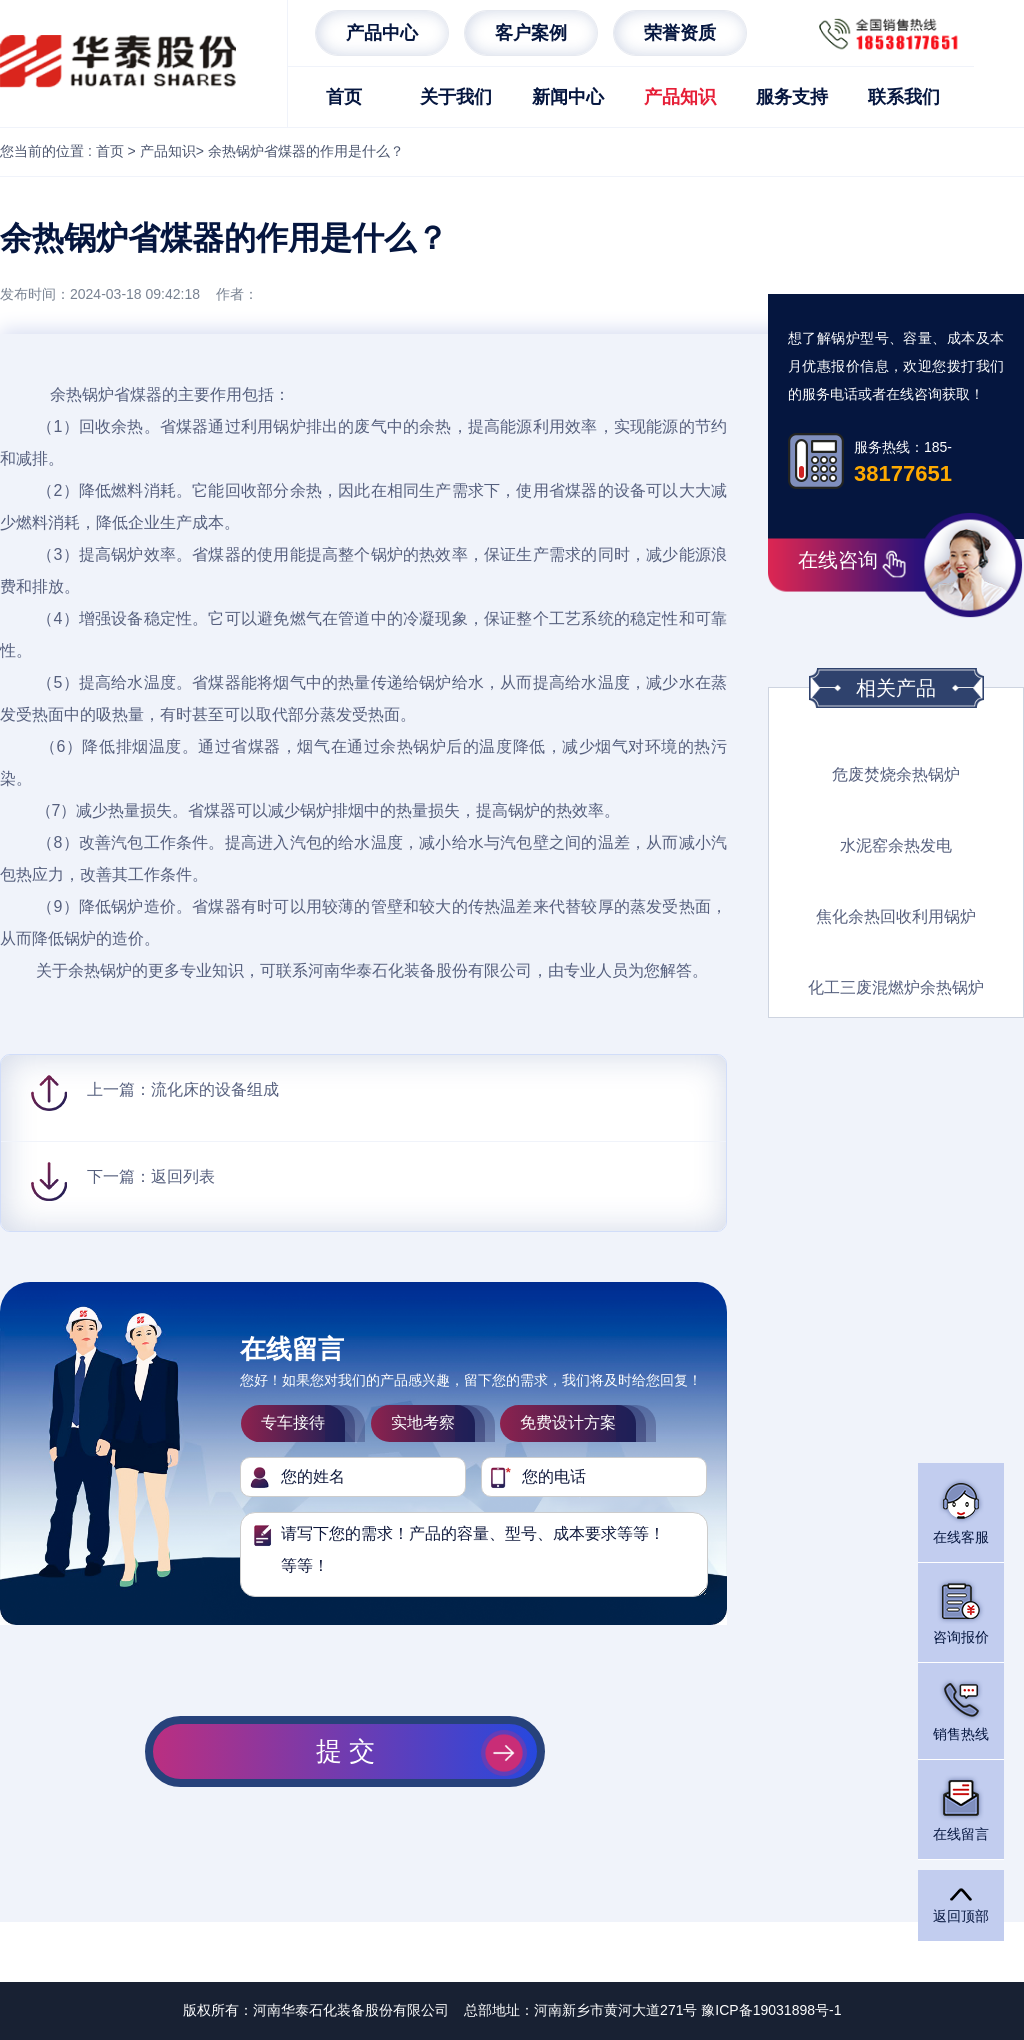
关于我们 (456, 97)
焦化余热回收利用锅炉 (896, 916)
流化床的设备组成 (215, 1089)
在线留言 (961, 1808)
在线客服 (961, 1511)
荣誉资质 (680, 33)
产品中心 (382, 33)
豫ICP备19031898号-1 (771, 2010)
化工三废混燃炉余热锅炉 (896, 987)
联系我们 (904, 97)
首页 (344, 97)
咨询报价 (961, 1611)
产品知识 (680, 97)
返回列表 (183, 1176)
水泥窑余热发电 (896, 845)
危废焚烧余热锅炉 (896, 774)
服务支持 (792, 97)
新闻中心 (568, 97)
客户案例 (531, 33)
